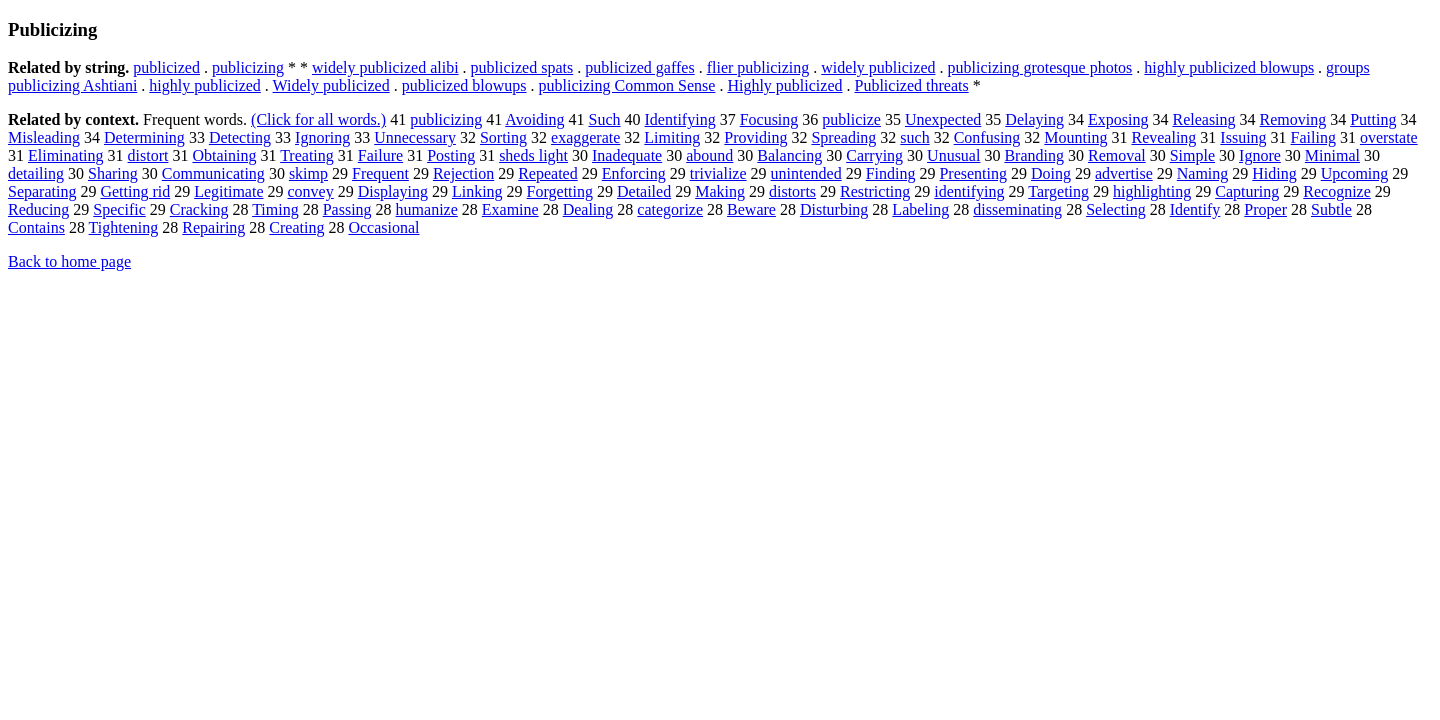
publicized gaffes (639, 67)
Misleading (44, 137)
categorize (670, 209)
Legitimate (228, 191)
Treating (307, 155)
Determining (144, 137)
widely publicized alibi (385, 67)
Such (605, 119)
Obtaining (224, 155)
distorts (792, 191)
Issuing (1243, 137)
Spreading (843, 137)
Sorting (503, 137)
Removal (1117, 155)
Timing (275, 209)
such (914, 137)
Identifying (680, 119)
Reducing (38, 209)
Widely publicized (331, 85)
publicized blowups (464, 85)
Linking (477, 191)
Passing (347, 209)
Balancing (789, 155)
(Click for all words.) (318, 119)
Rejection (463, 173)
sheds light (533, 155)
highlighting (1152, 191)
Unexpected (943, 119)
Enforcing (634, 173)
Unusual (953, 155)
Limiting (672, 137)
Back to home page (69, 261)
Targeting (1058, 191)
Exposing (1118, 119)
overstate (1389, 137)
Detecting (240, 137)
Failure (380, 155)
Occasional (383, 227)
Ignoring (322, 137)
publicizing (248, 67)
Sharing (113, 173)
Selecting (1116, 209)
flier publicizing (758, 67)
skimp (308, 173)
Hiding (1274, 173)
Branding (1034, 155)
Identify (1195, 209)
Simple (1192, 155)
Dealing (588, 209)
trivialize (718, 173)
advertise (1124, 173)
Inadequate (627, 155)
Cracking (199, 209)
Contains (36, 227)
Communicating (213, 173)
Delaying (1034, 119)
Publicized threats (912, 85)
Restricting (875, 191)
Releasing (1203, 119)
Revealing (1163, 137)
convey (311, 191)
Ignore (1260, 155)
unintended (806, 173)
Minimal (1332, 155)
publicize (851, 119)
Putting (1373, 119)
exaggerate (585, 137)
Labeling (920, 209)
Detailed (644, 191)
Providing (755, 137)
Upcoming (1355, 173)
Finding (891, 173)
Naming (1203, 173)
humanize (427, 209)
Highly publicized (784, 85)
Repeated (548, 173)
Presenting (973, 173)
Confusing (987, 137)
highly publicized (205, 85)
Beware (751, 209)
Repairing (213, 227)
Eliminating (66, 155)
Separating (42, 191)
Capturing (1247, 191)
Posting (451, 155)
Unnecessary (415, 137)
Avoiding (534, 119)
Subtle (1331, 209)
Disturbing (834, 209)
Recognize (1337, 191)
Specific (119, 209)
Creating (296, 227)
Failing (1313, 137)
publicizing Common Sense (627, 85)
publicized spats (522, 67)
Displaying (393, 191)
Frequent (380, 173)
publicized (166, 67)
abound (709, 155)
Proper (1265, 209)
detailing (36, 173)
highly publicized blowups (1229, 67)
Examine (510, 209)
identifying (969, 191)
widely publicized (878, 67)
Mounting (1075, 137)
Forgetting (560, 191)
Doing (1051, 173)
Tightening (124, 227)
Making (720, 191)
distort (148, 155)
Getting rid (135, 191)
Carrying (874, 155)
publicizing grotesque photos (1039, 67)
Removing (1293, 119)
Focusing (769, 119)
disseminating (1017, 209)
